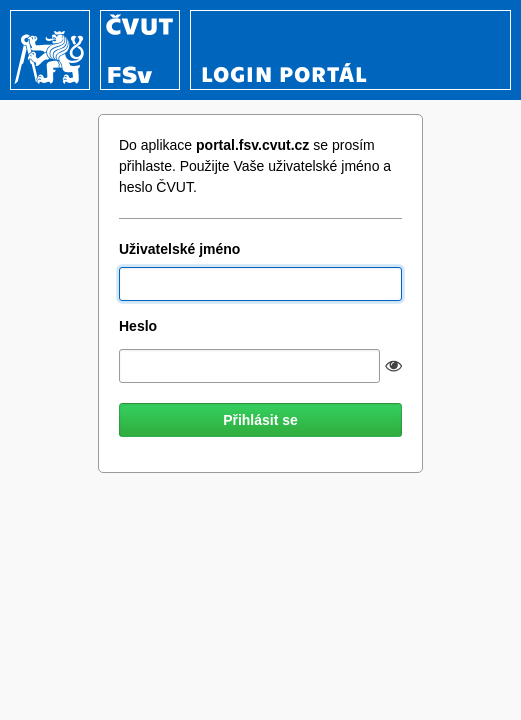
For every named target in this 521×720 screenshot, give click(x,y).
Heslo (138, 326)
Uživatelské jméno (179, 249)
